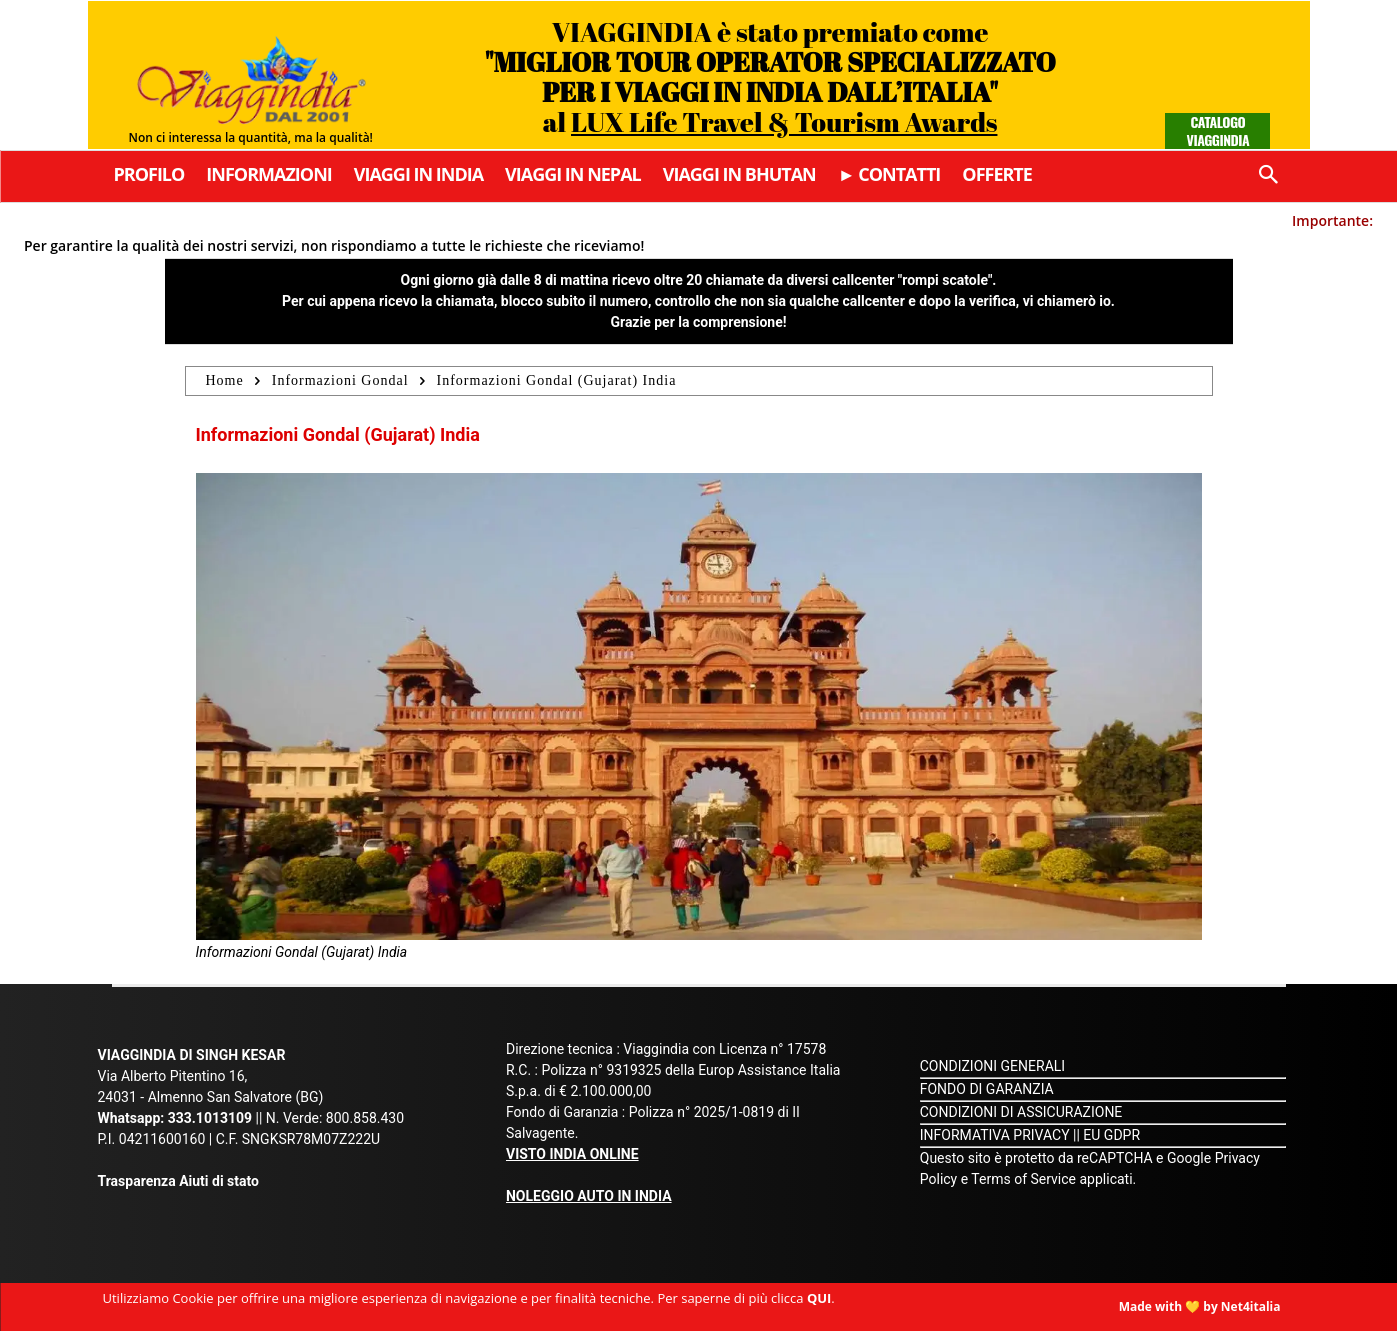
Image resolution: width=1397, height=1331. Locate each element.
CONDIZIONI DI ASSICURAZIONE (1021, 1112)
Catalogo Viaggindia (1218, 130)
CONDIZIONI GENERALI (992, 1066)
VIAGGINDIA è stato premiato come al (770, 76)
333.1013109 (210, 1118)
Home (225, 380)
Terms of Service (1023, 1179)
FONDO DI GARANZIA (987, 1089)
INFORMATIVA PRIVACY (995, 1135)
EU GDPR (1111, 1135)
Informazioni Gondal (340, 380)
